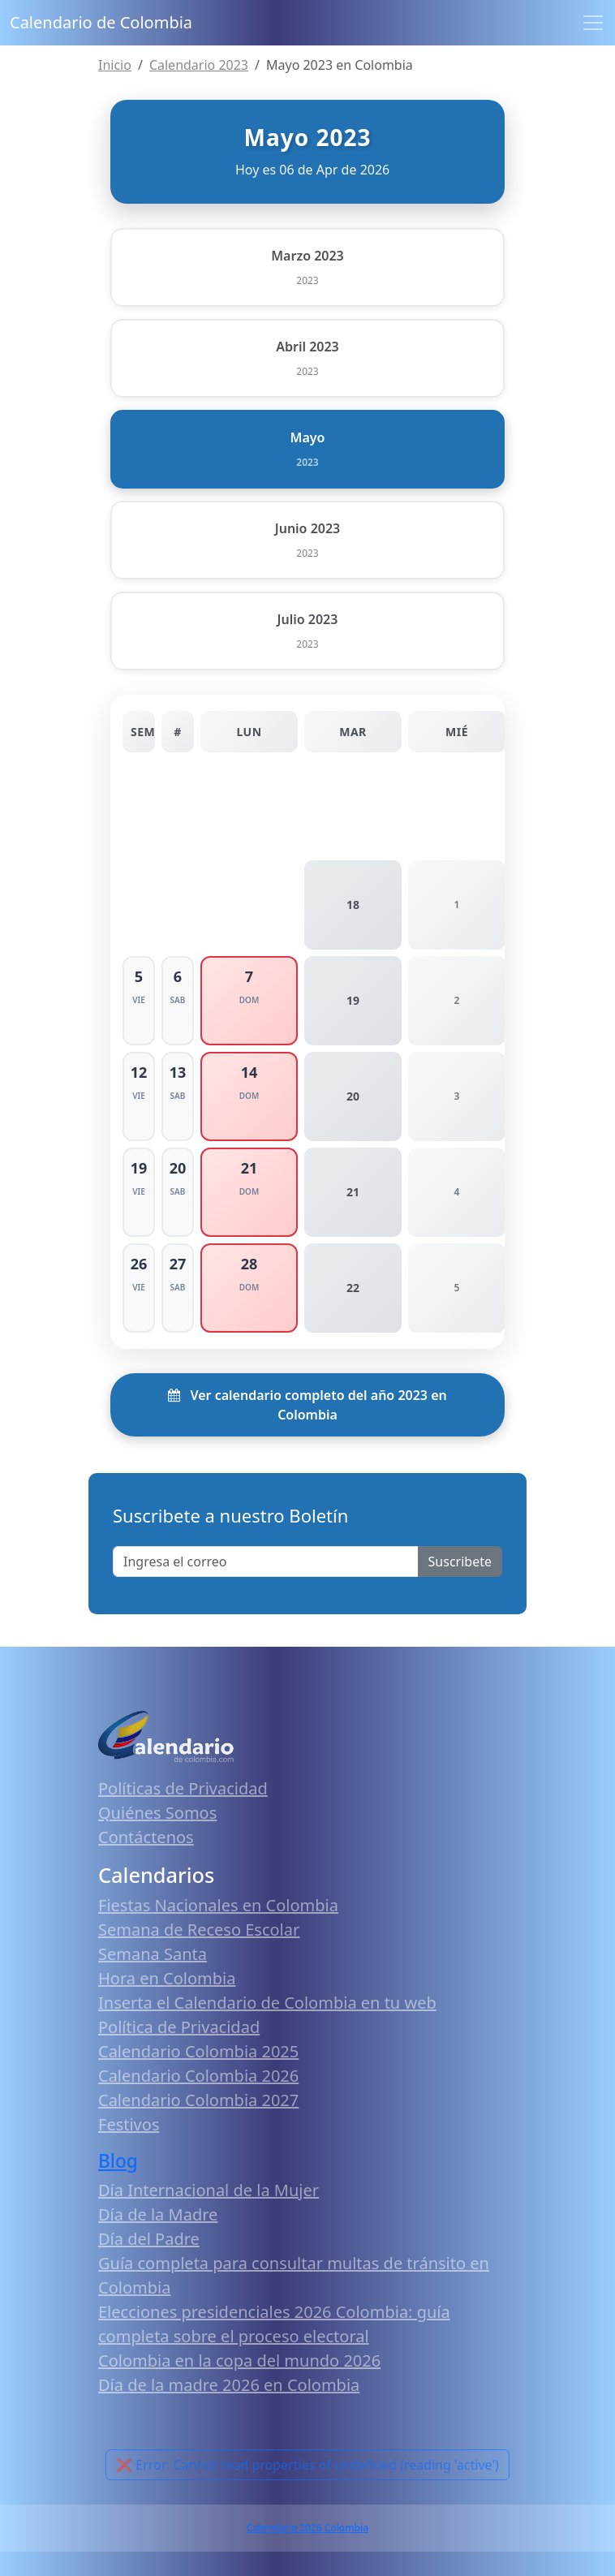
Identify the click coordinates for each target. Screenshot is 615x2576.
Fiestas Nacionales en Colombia (218, 1905)
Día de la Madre (157, 2214)
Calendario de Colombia (101, 22)
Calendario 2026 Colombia (307, 2528)
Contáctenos (146, 1837)
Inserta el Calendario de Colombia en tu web (267, 2003)
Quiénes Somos (157, 1813)
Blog (118, 2160)
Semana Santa (152, 1954)
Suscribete (460, 1561)
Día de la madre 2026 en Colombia (228, 2385)
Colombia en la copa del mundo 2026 (239, 2360)
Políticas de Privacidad (183, 1788)
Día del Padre (149, 2239)
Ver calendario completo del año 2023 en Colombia (307, 1405)
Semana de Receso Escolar (198, 1930)
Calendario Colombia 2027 (198, 2100)
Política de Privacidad (179, 2027)
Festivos (128, 2124)
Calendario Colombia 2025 (198, 2051)
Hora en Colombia (166, 1978)
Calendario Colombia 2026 (198, 2076)
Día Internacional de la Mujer (208, 2190)
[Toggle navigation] (593, 23)
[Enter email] (266, 1561)
